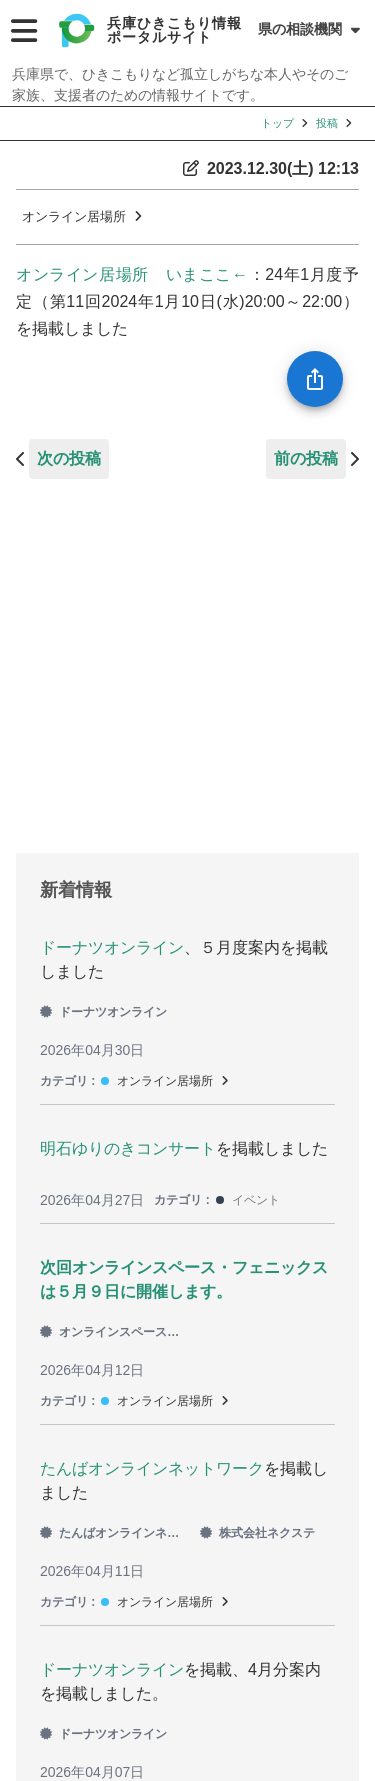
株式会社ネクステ (257, 1533)
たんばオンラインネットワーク (152, 1468)
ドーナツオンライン (112, 947)
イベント (256, 1200)
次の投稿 (69, 458)
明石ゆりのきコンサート (128, 1148)
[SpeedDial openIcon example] (315, 379)
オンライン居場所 (74, 216)
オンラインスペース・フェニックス (114, 1332)
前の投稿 (306, 458)
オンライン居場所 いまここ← (132, 274)
